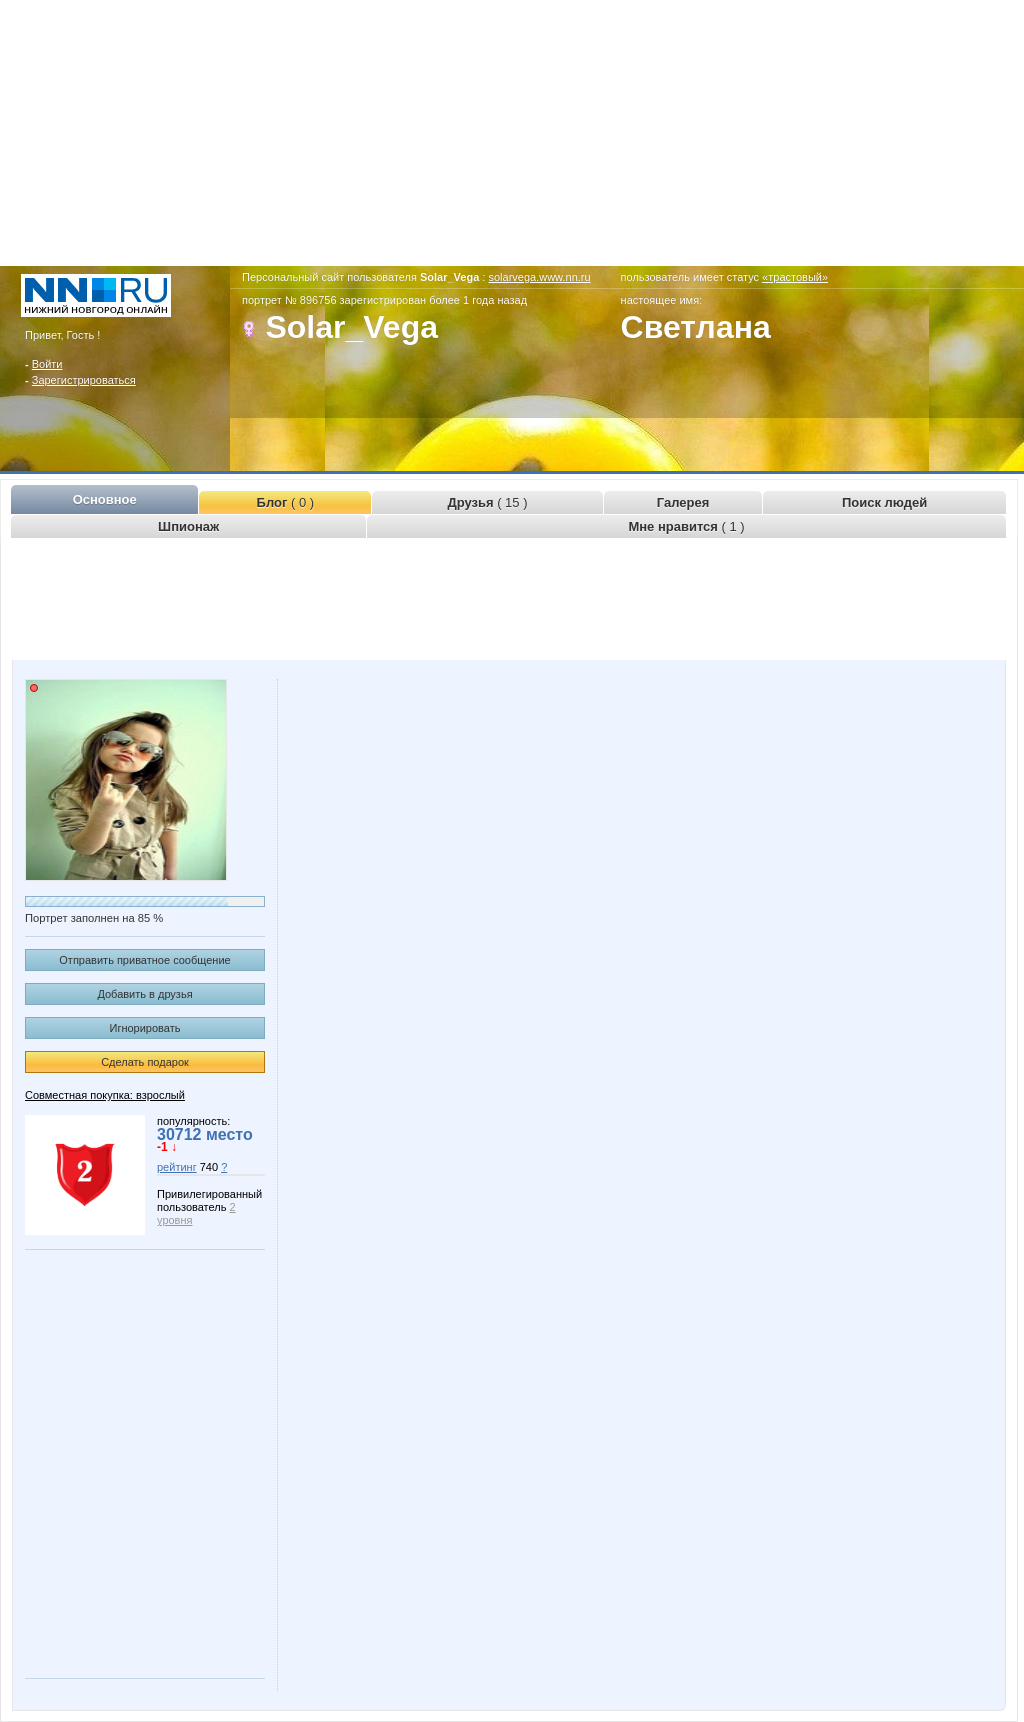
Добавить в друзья (144, 994)
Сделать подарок (145, 1062)
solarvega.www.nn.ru (539, 277)
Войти (47, 364)
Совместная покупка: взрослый (105, 1095)
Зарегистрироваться (84, 380)
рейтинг (177, 1167)
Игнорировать (145, 1028)
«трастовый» (795, 277)
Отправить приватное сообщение (144, 960)
